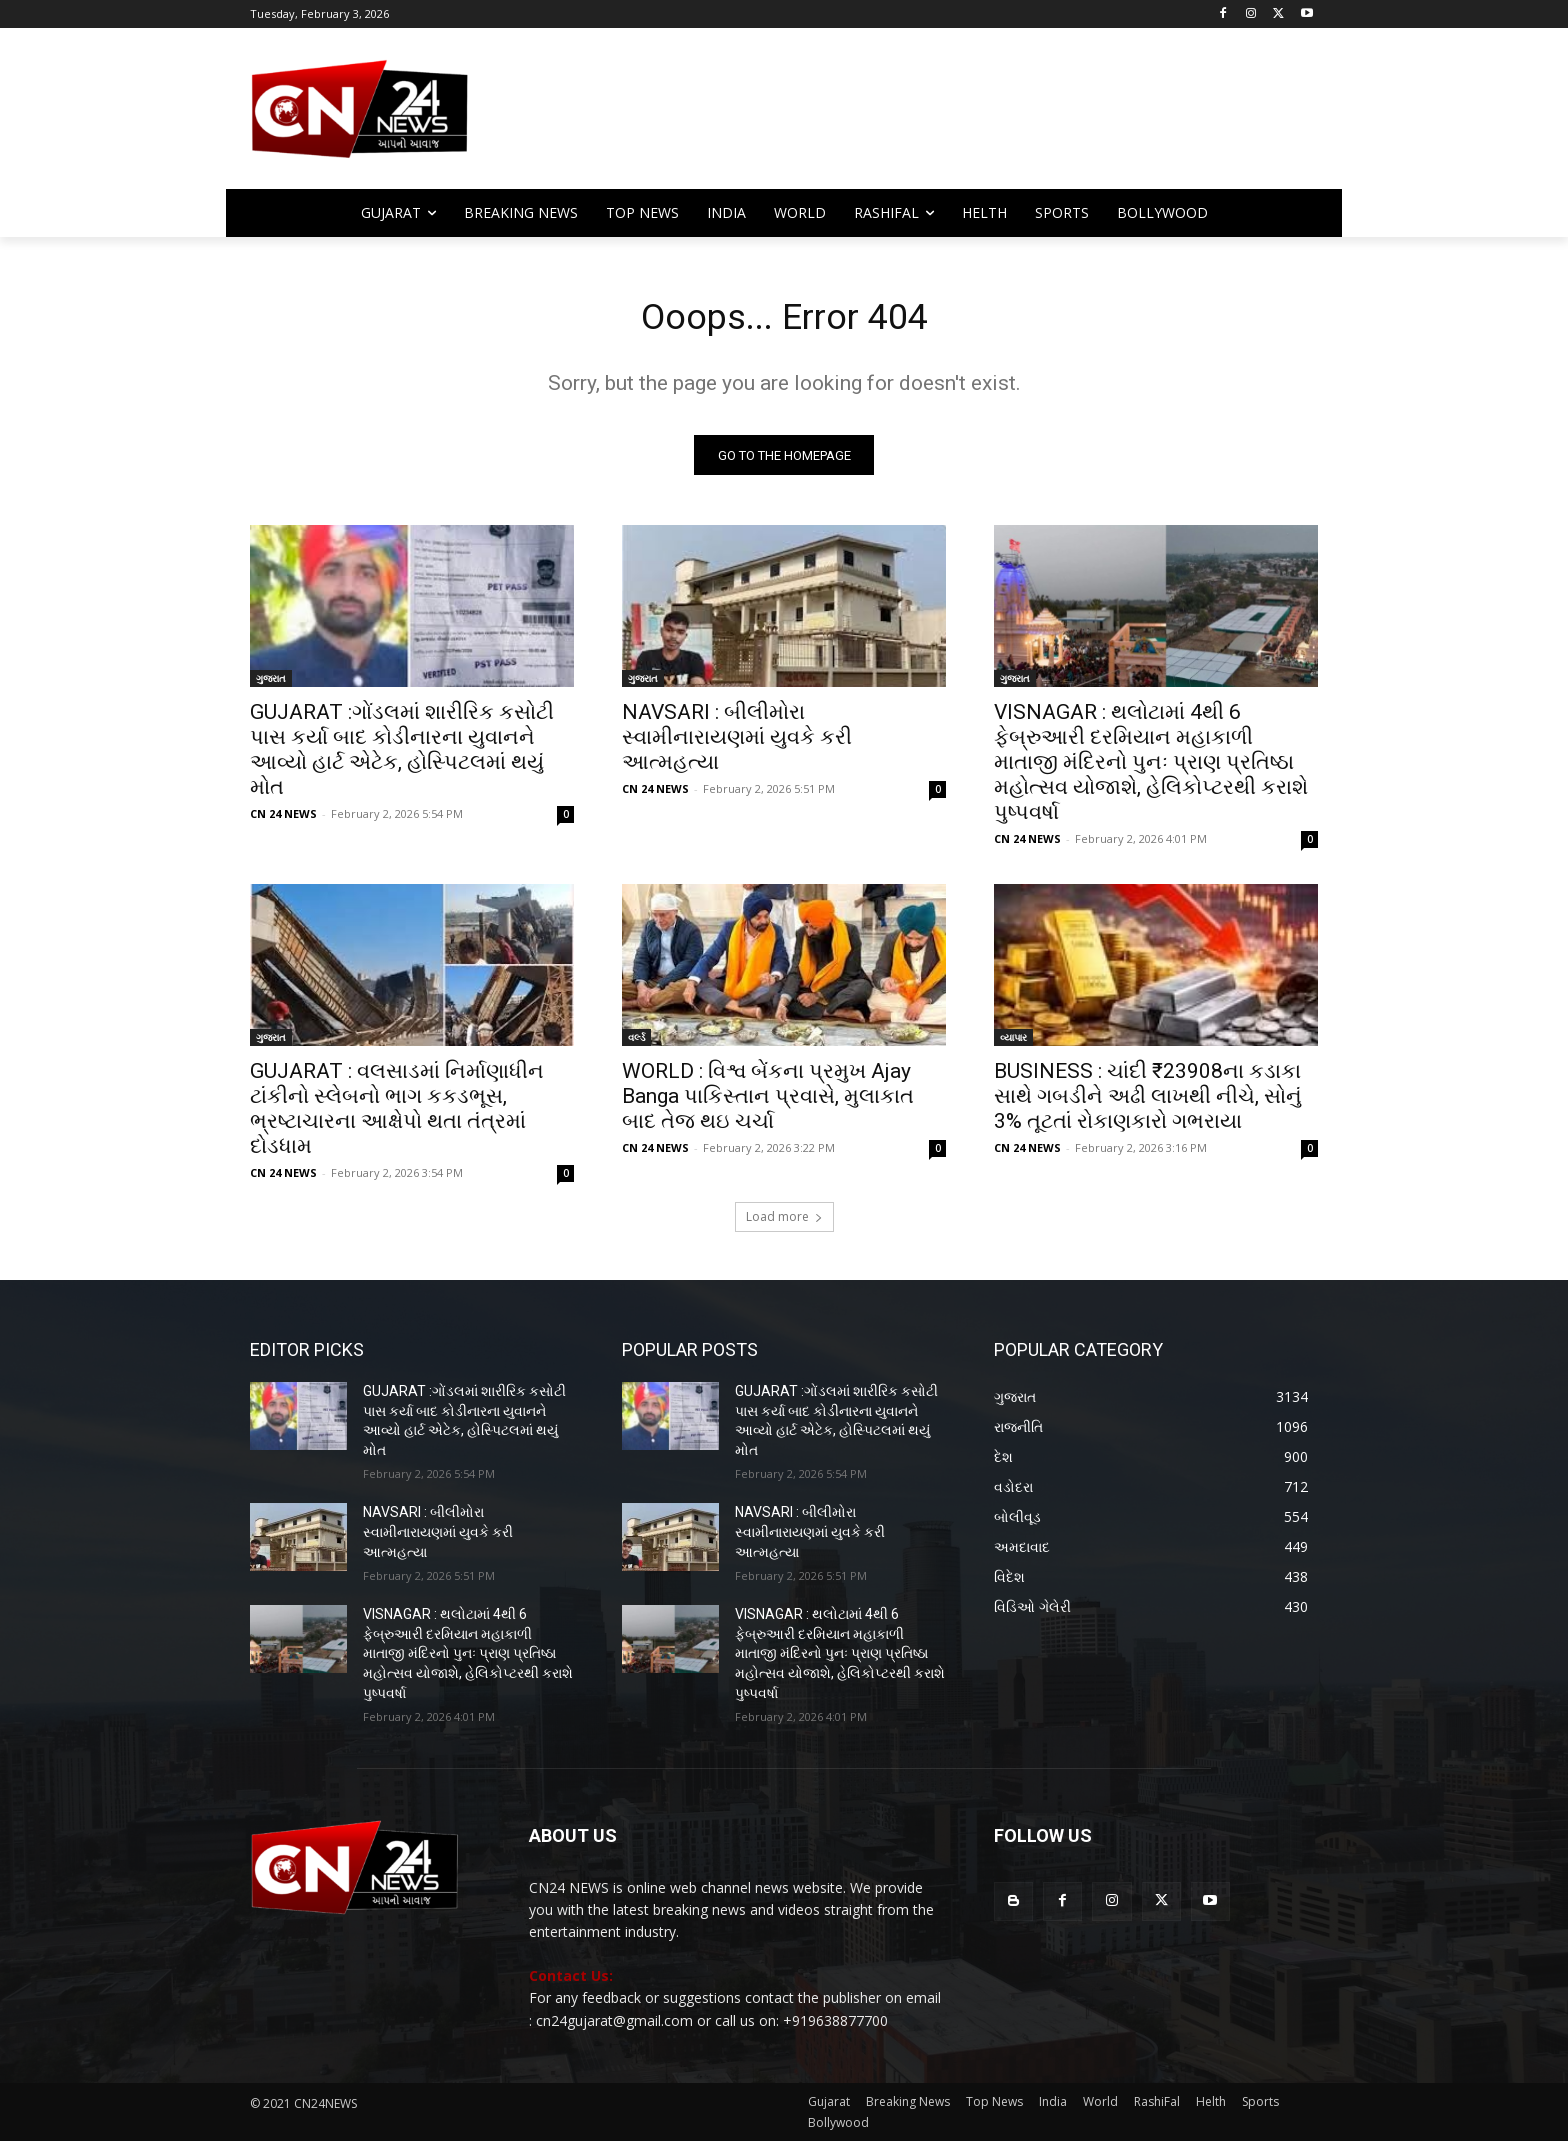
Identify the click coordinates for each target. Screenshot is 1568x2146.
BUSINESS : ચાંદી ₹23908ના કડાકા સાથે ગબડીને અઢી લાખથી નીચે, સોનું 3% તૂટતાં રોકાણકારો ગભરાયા (1148, 1102)
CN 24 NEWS (283, 819)
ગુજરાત (271, 684)
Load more (784, 1222)
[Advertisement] (944, 118)
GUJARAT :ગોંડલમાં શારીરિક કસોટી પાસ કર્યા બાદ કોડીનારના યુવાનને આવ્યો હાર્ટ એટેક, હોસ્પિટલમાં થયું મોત (402, 755)
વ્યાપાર (1013, 1043)
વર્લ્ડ (636, 1043)
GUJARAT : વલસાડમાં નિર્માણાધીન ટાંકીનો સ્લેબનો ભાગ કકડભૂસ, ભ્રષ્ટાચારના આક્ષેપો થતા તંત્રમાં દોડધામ (397, 1114)
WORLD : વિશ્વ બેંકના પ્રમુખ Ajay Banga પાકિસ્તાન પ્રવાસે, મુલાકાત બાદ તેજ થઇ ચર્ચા (768, 1102)
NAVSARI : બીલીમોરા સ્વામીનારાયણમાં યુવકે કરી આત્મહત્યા (737, 743)
